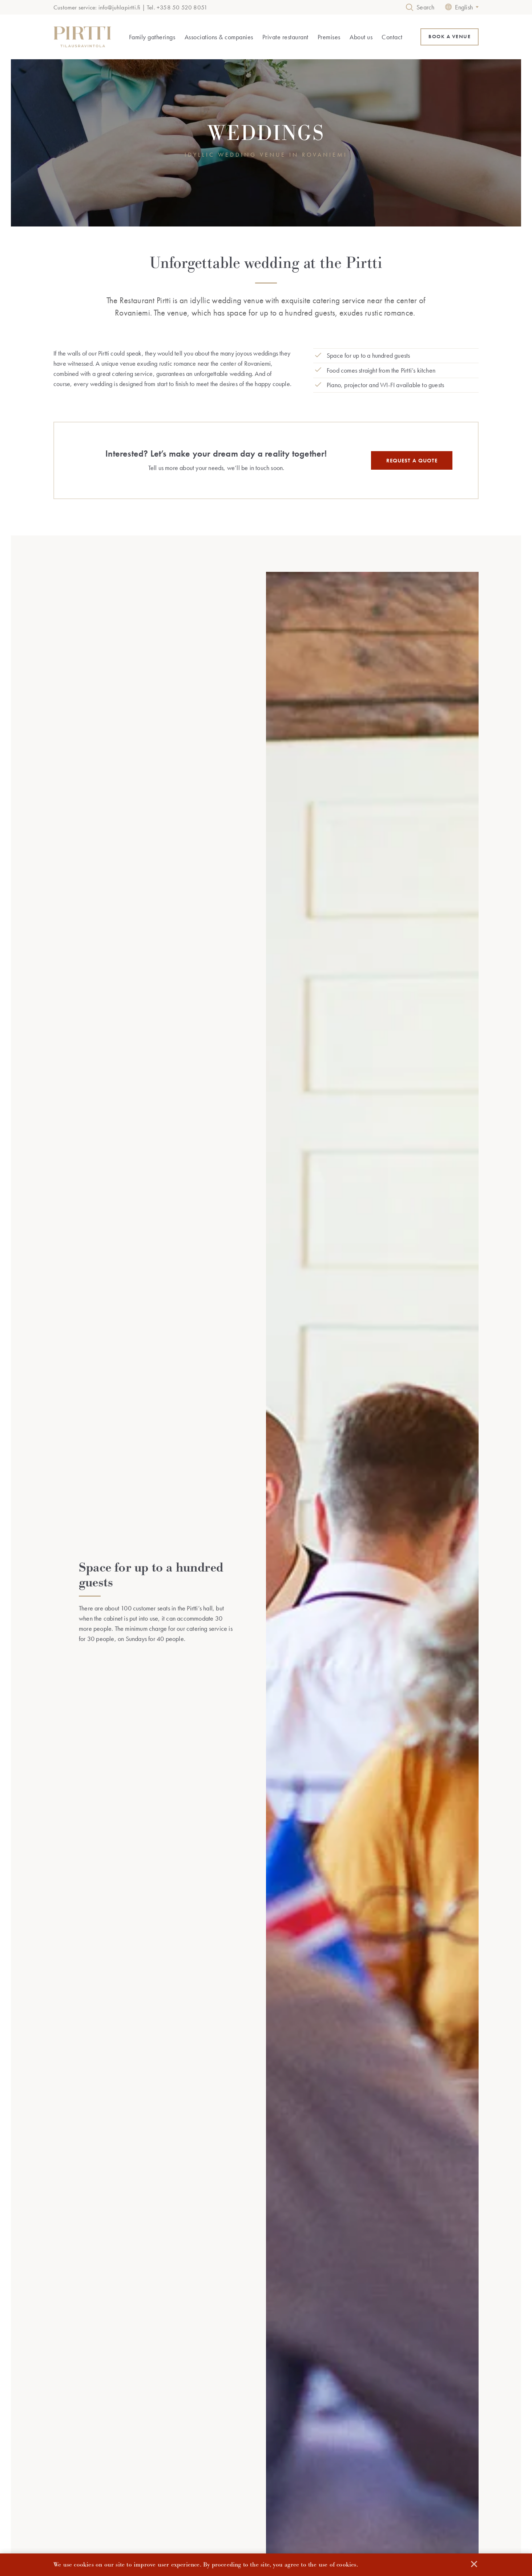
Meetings (190, 2459)
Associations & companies (219, 37)
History (278, 2453)
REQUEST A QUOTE (412, 460)
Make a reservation (384, 2453)
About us (361, 37)
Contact (392, 37)
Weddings (100, 2453)
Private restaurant (285, 37)
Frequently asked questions (300, 2475)
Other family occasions (114, 2497)
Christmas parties (198, 2470)
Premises (329, 37)
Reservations (388, 2440)
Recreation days (197, 2481)
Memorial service (107, 2464)
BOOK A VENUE (449, 36)
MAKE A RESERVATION (266, 2018)
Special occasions (109, 2475)
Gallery (279, 2464)
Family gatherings (152, 37)
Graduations (102, 2486)
